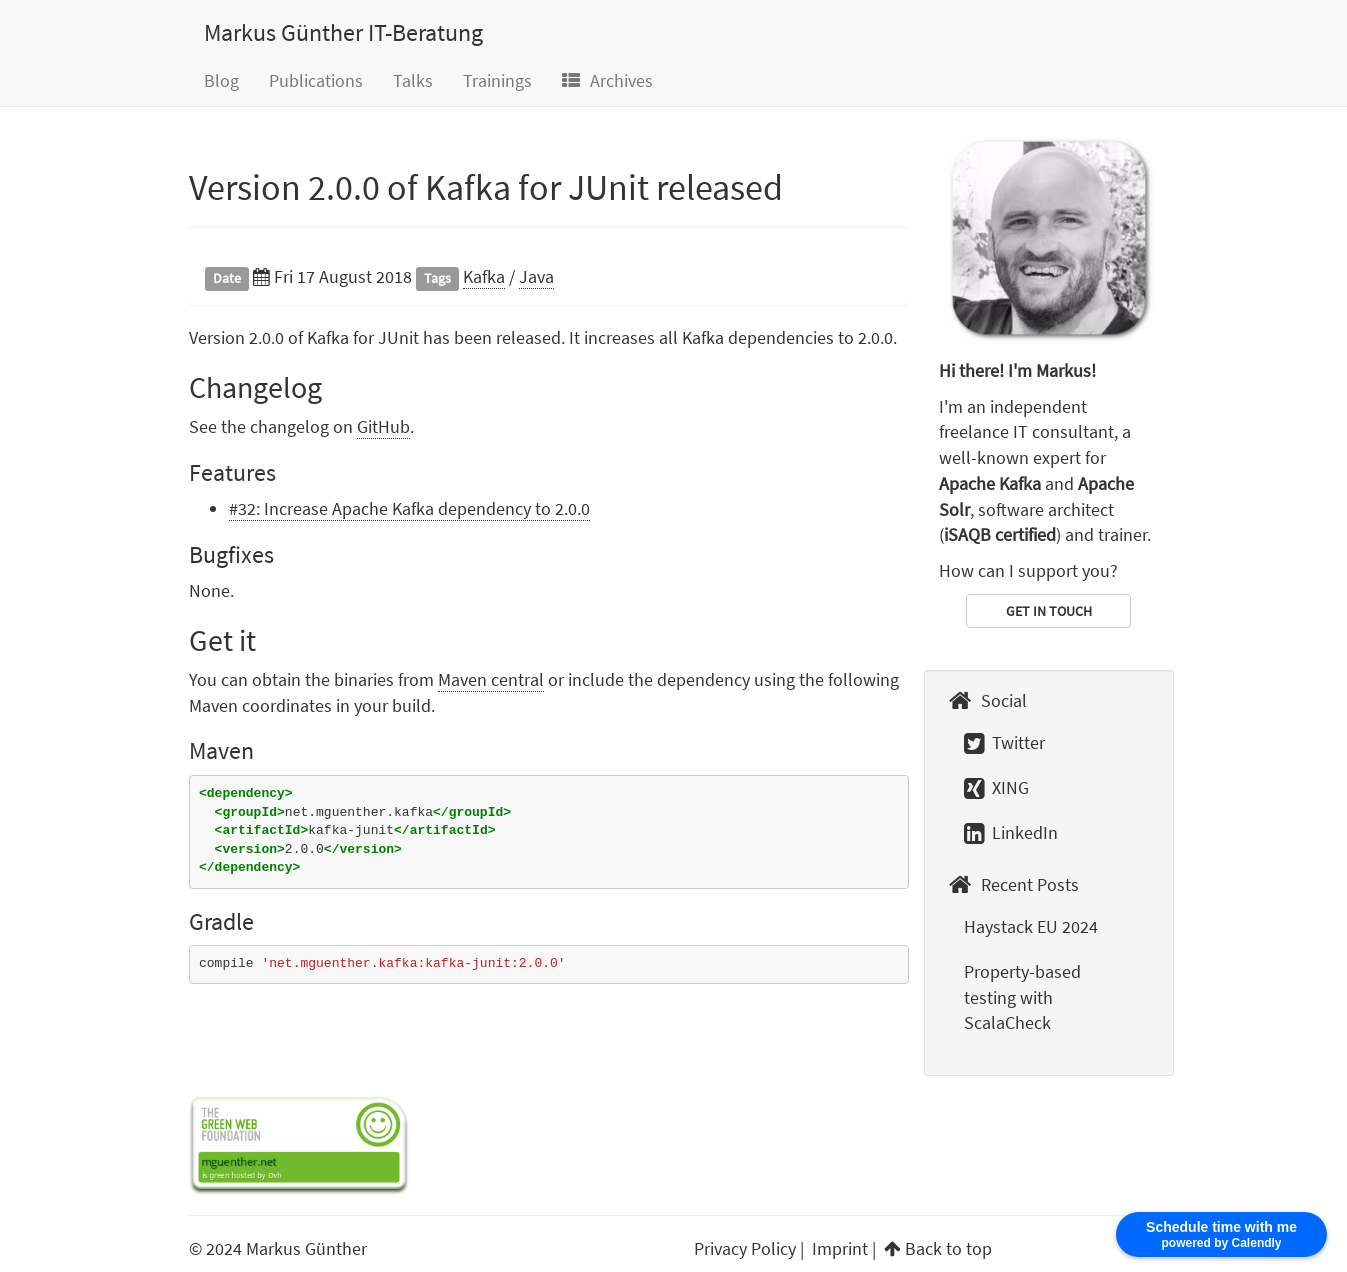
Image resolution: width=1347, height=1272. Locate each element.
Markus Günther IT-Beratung (343, 32)
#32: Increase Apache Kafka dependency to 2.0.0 (409, 508)
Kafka (484, 276)
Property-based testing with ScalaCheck (1022, 997)
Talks (413, 80)
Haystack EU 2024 (1031, 926)
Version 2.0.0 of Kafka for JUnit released (486, 187)
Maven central (491, 679)
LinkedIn (1011, 832)
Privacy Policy (745, 1248)
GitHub (383, 426)
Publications (316, 80)
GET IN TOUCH (1049, 611)
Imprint (840, 1248)
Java (536, 276)
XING (996, 787)
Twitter (1004, 742)
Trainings (497, 80)
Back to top (948, 1248)
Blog (221, 80)
